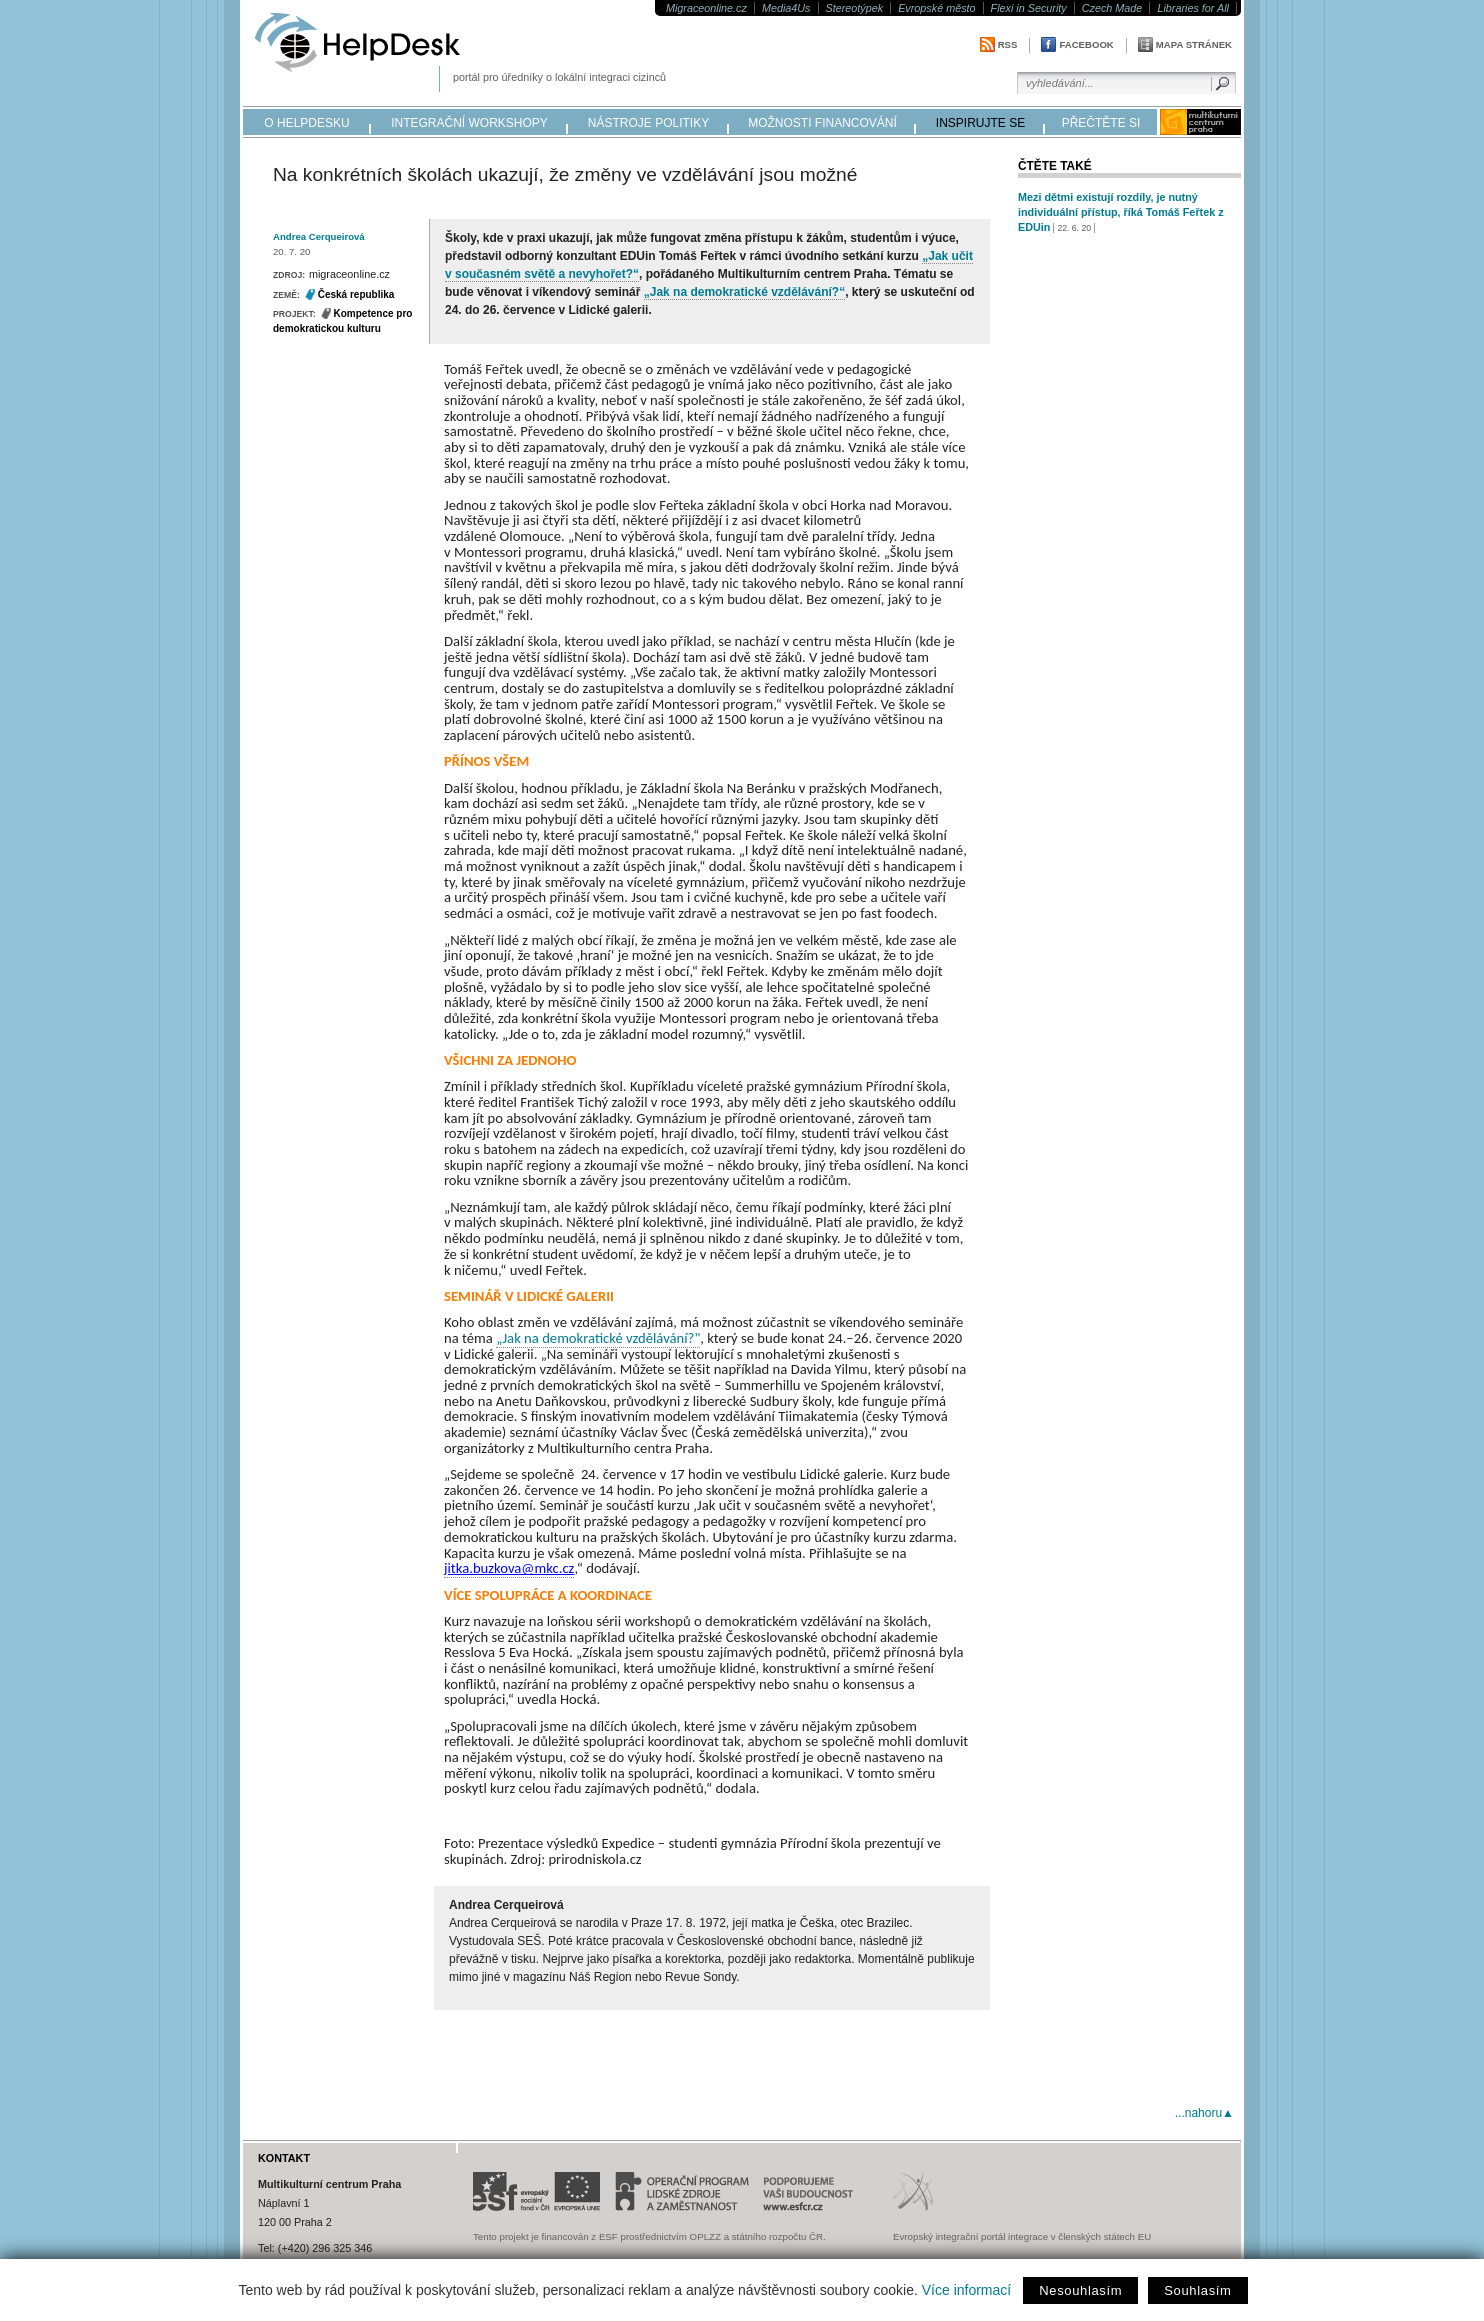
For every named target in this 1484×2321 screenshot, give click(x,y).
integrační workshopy (469, 123)
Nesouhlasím (1080, 2290)
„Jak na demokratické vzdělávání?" (598, 1338)
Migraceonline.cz (706, 8)
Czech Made (1112, 8)
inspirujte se (980, 123)
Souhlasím (1197, 2290)
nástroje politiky (648, 123)
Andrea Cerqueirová (319, 236)
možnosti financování (822, 123)
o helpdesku (306, 123)
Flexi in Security (1029, 8)
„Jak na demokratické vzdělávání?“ (744, 292)
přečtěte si (1101, 123)
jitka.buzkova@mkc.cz (509, 1568)
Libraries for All (1193, 8)
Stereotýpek (855, 8)
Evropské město (936, 8)
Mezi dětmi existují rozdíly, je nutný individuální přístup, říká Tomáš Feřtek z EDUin (1121, 212)
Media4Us (786, 8)
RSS (1008, 44)
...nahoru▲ (1204, 2113)
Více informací (966, 2290)
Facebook (1086, 44)
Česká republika (356, 294)
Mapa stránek (1194, 44)
